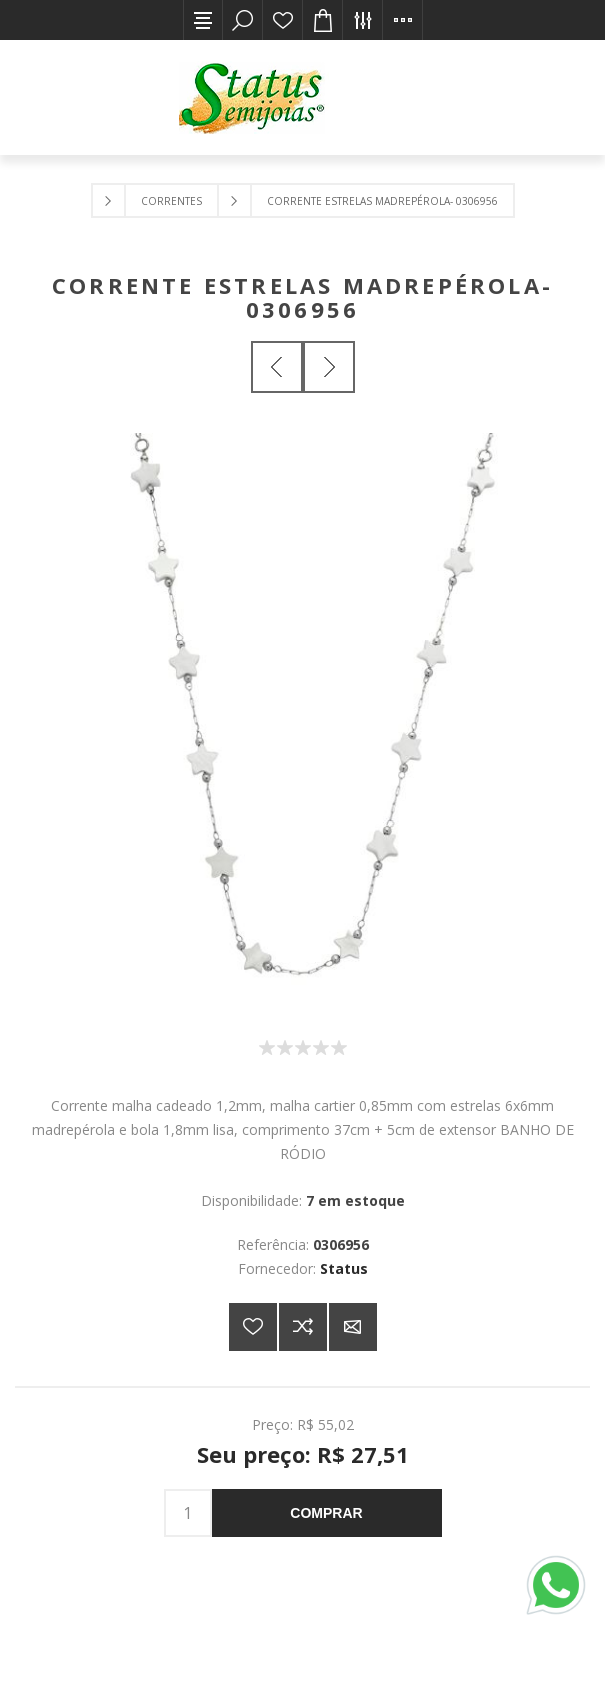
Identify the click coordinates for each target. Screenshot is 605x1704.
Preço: (272, 1424)
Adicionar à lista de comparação (303, 1327)
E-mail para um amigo (353, 1327)
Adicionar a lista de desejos (253, 1327)
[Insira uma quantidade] (188, 1513)
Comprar (326, 1513)
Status (344, 1268)
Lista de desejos (283, 20)
